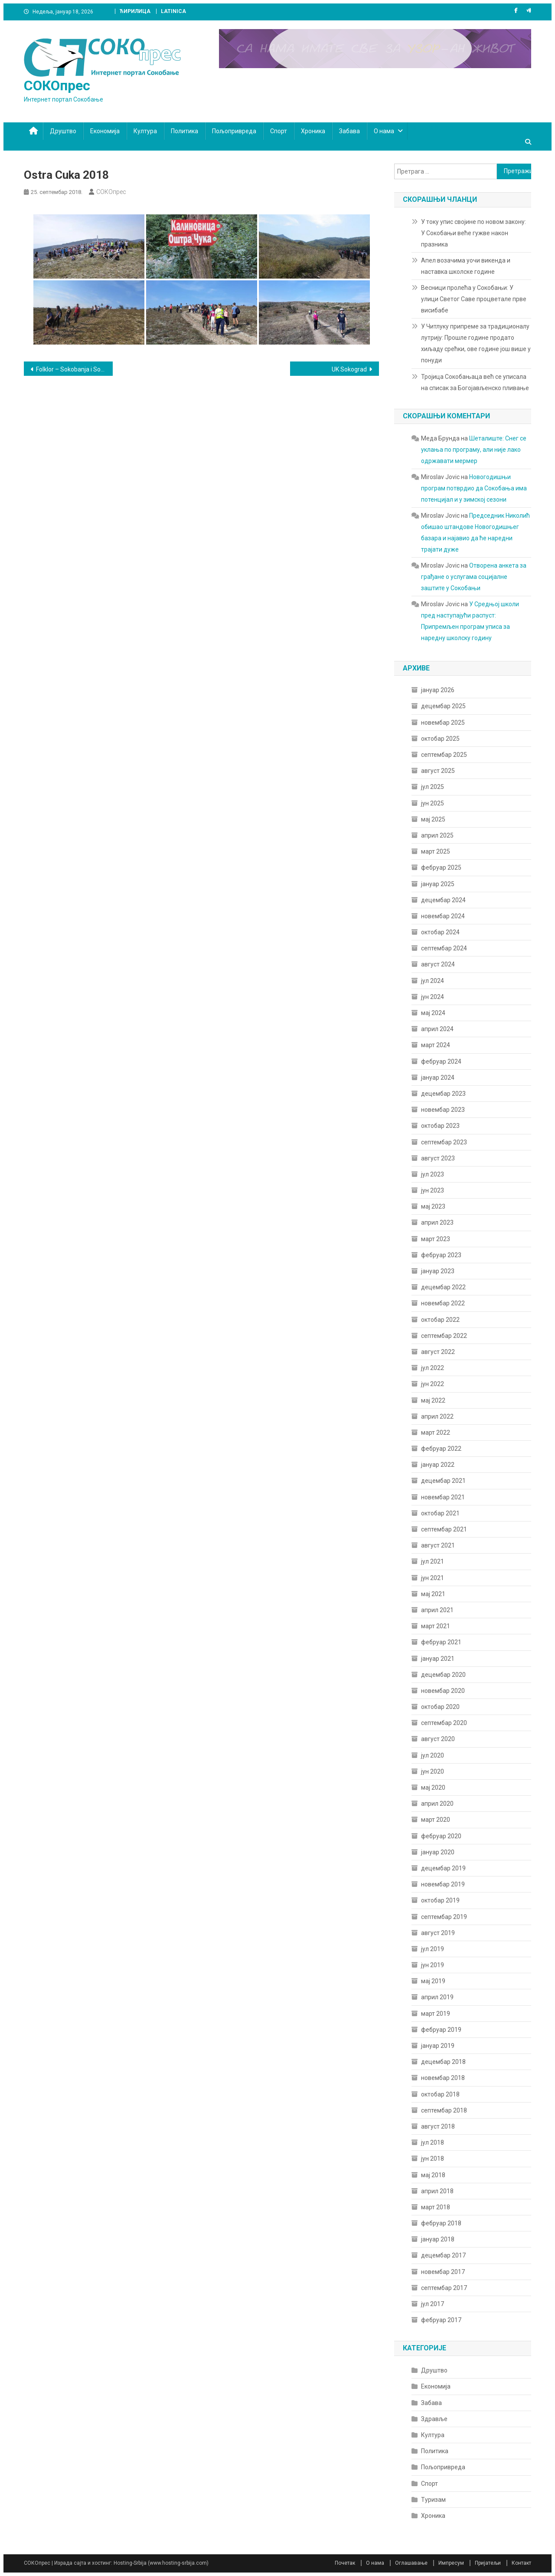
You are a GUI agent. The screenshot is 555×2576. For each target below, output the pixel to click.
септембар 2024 (444, 948)
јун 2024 (432, 996)
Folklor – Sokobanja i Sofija (72, 369)
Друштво (63, 131)
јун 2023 (432, 1190)
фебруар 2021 (441, 1642)
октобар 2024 (440, 932)
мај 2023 (433, 1206)
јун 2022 (432, 1383)
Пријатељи (488, 2563)
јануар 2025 (437, 884)
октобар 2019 (440, 1900)
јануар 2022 (437, 1464)
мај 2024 (433, 1012)
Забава (349, 131)
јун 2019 (432, 1965)
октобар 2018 (440, 2094)
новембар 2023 (443, 1109)
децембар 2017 (443, 2255)
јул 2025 (432, 786)
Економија (105, 131)
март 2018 (435, 2207)
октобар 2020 (440, 1706)
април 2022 (437, 1416)
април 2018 (437, 2191)
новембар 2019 (443, 1884)
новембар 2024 (443, 916)
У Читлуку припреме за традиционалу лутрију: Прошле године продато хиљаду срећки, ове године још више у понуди (476, 343)
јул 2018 (432, 2142)
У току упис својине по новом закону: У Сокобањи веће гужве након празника (473, 233)
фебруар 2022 (441, 1448)
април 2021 (437, 1610)
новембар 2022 (443, 1303)
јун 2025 (432, 803)
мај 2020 (433, 1787)
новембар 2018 (443, 2077)
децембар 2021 (443, 1480)
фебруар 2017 (441, 2319)
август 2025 (438, 770)
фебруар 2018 (441, 2223)
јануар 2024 (437, 1077)
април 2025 (437, 835)
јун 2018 (432, 2158)
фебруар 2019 (441, 2029)
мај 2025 (433, 819)
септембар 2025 (444, 754)
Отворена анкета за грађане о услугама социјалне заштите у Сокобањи (473, 576)
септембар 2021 (444, 1529)
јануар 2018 (437, 2239)
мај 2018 (433, 2175)
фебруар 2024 (441, 1061)
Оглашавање (411, 2563)
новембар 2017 (443, 2271)
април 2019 (437, 1997)
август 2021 (438, 1545)
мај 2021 (433, 1593)
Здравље (434, 2418)
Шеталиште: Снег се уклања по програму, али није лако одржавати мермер (473, 449)
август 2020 (438, 1738)
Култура (145, 131)
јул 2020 (432, 1755)
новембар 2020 (443, 1690)
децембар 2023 (443, 1093)
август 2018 (438, 2126)
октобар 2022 (440, 1319)
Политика (184, 131)
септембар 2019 (444, 1916)
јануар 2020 (437, 1852)
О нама (384, 131)
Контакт (521, 2563)
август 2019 (438, 1932)
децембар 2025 (443, 706)
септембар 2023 (444, 1142)
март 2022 (435, 1432)
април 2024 (437, 1028)
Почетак (345, 2563)
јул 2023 (432, 1174)
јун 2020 (432, 1771)
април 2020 (437, 1803)
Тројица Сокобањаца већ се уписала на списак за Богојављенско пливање (475, 382)
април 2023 (437, 1222)
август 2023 (438, 1158)
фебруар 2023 (441, 1255)
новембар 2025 (443, 722)
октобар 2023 (440, 1125)
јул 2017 (432, 2303)
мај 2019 (433, 1981)
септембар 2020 (444, 1722)
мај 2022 (433, 1400)
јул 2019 (432, 1948)
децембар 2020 (443, 1674)
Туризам (433, 2499)
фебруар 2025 (441, 867)
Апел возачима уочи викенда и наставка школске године (465, 266)
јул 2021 (432, 1561)
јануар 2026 (437, 690)
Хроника (313, 131)
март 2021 (435, 1626)
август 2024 (438, 964)
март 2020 (435, 1819)
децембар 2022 (443, 1287)
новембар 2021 (443, 1497)
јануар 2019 (437, 2045)
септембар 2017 (444, 2287)
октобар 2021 (440, 1513)
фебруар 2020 (441, 1836)
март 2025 (435, 851)
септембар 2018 (444, 2110)
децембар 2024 (443, 900)
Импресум (451, 2563)
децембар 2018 (443, 2061)
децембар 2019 (443, 1868)
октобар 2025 (440, 738)
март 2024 (435, 1045)
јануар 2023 (437, 1271)
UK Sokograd (349, 369)
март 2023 (435, 1238)
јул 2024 (432, 980)
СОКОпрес (57, 85)
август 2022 (438, 1351)
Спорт (278, 131)
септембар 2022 (444, 1335)
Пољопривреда (234, 131)
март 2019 (435, 2013)
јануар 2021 (437, 1658)
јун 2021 (432, 1577)
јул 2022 (432, 1367)
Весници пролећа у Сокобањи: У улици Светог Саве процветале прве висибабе (473, 299)
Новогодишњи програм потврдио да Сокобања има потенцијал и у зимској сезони (474, 488)
